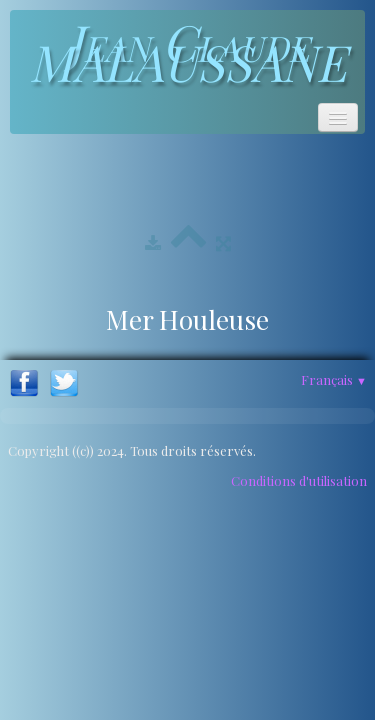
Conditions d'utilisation (299, 480)
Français (334, 379)
